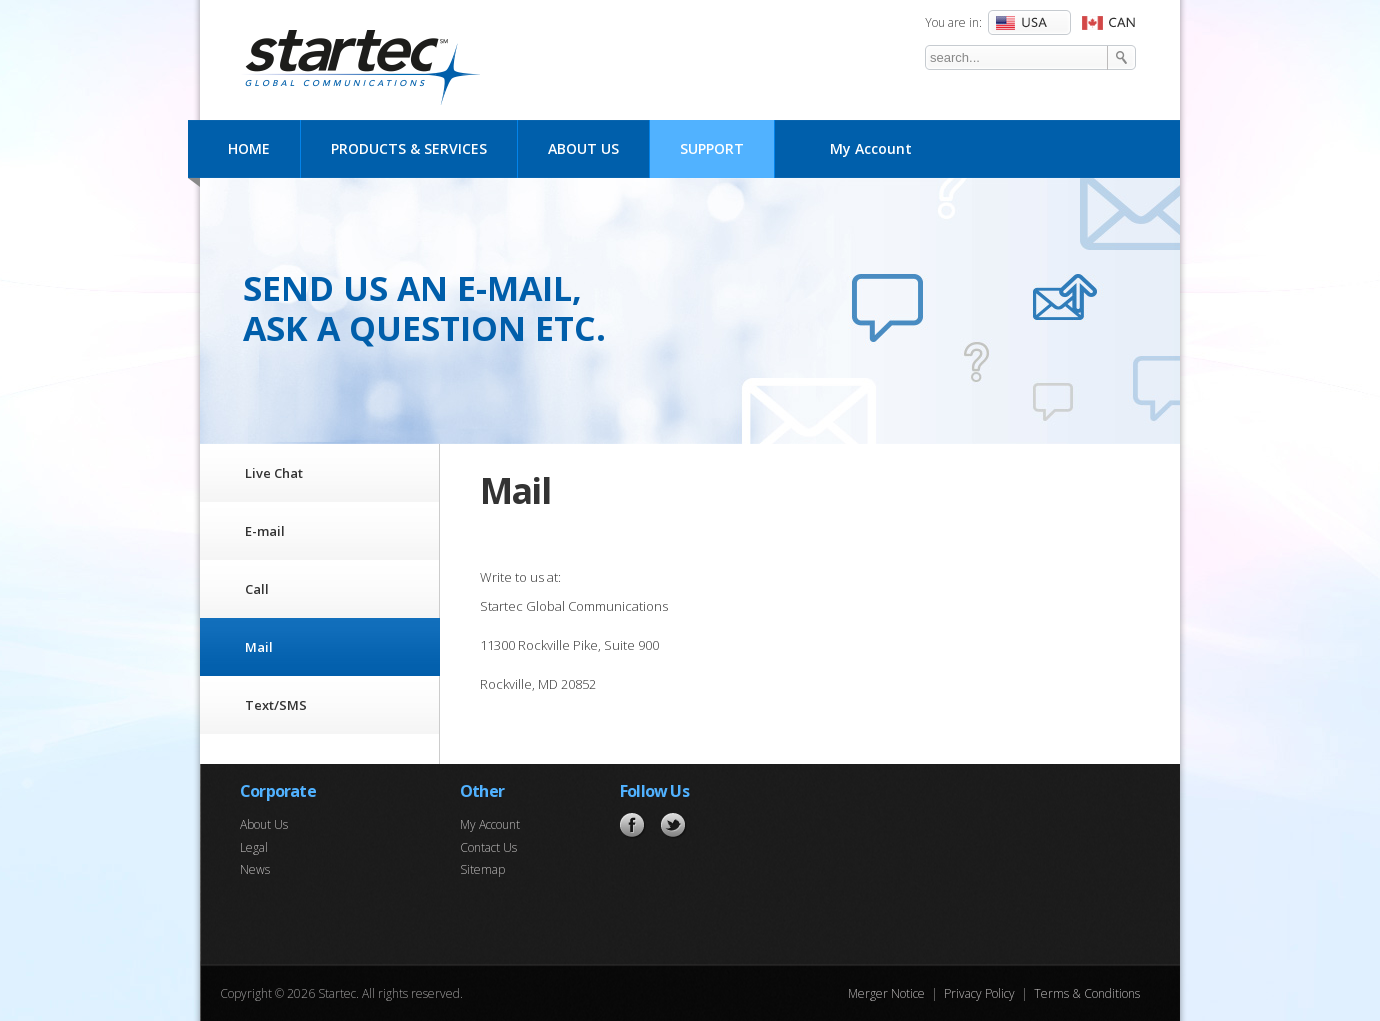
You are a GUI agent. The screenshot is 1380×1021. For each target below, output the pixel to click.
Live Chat (274, 473)
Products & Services (409, 148)
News (255, 869)
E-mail (265, 531)
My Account (871, 148)
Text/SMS (276, 705)
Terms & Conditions (1087, 993)
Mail (259, 647)
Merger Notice (886, 993)
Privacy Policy (979, 993)
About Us (583, 148)
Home (249, 148)
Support (712, 148)
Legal (254, 847)
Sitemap (482, 869)
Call (257, 589)
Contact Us (488, 847)
